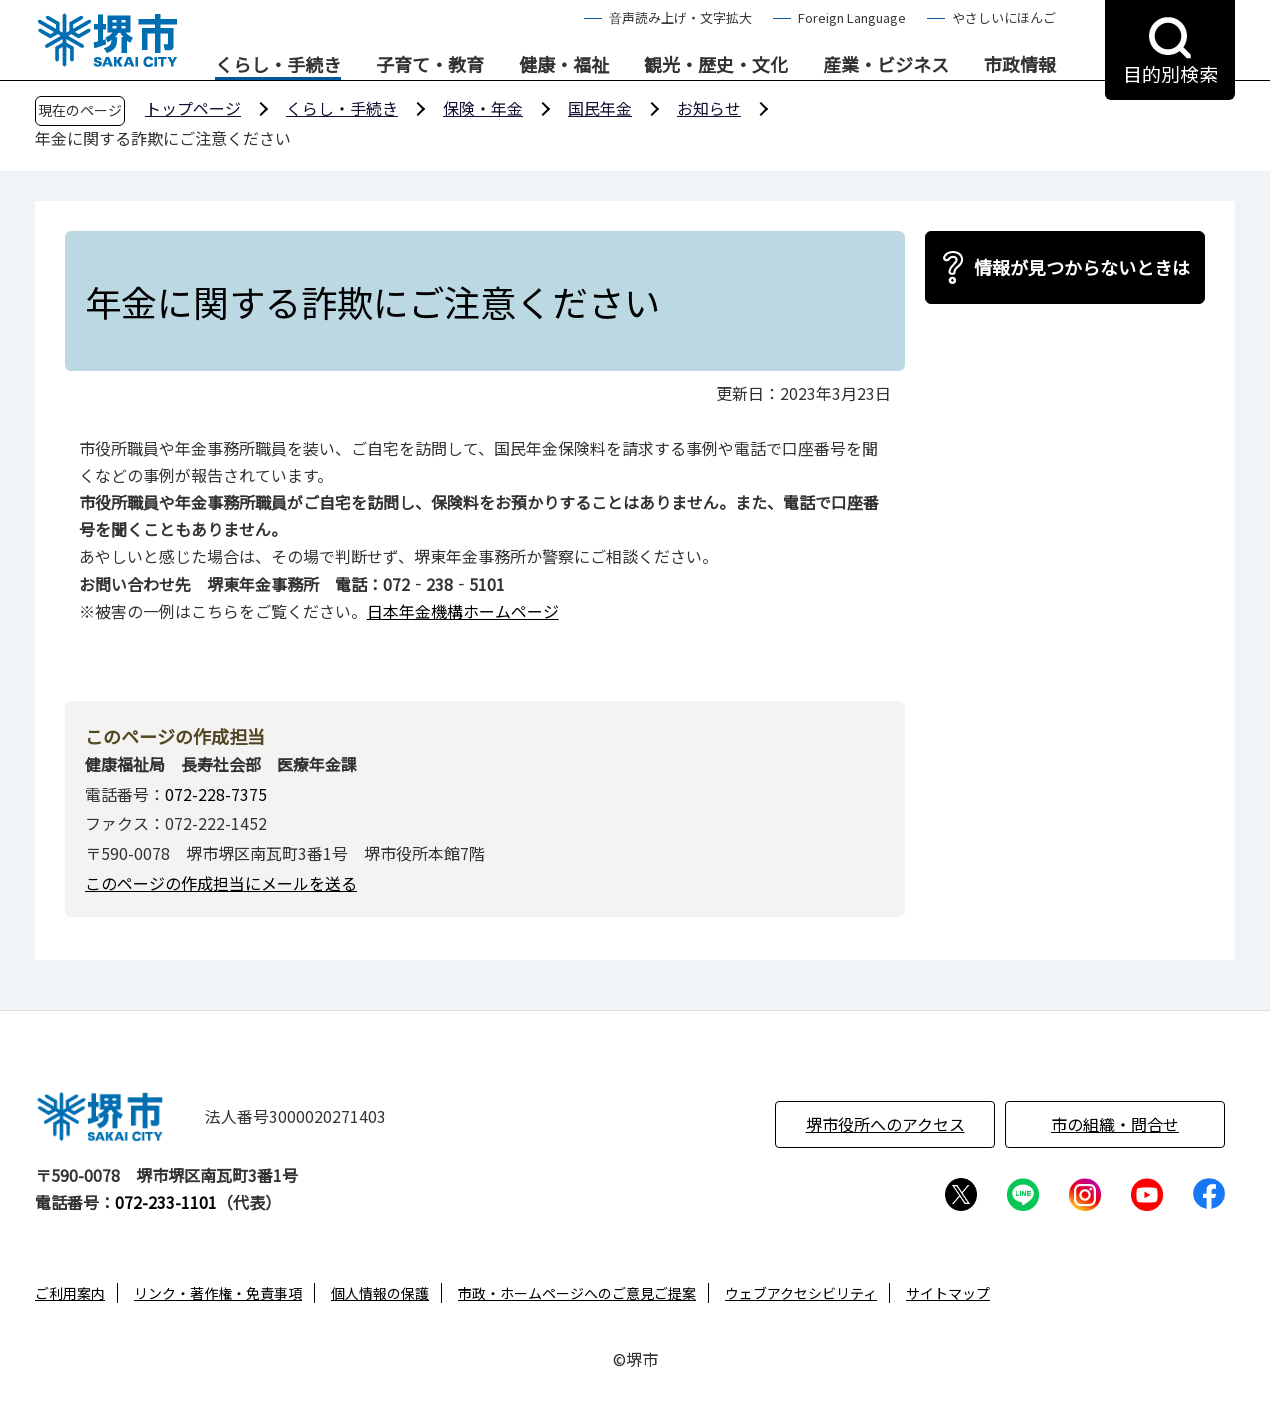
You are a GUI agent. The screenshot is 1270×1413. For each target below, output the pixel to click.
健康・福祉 (564, 65)
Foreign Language (852, 17)
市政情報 (1020, 65)
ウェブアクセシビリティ (801, 1293)
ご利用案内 (70, 1293)
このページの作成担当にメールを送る (221, 883)
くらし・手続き (278, 65)
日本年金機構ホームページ (463, 611)
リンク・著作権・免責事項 (218, 1293)
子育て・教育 (430, 65)
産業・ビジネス (886, 65)
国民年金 (600, 108)
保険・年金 (483, 108)
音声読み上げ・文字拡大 (680, 17)
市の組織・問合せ (1115, 1124)
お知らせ (709, 108)
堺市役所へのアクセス (885, 1124)
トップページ (193, 108)
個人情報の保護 (380, 1293)
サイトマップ (948, 1293)
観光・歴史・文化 (716, 65)
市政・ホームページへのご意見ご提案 (577, 1293)
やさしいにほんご (1004, 17)
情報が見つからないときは (1082, 267)
